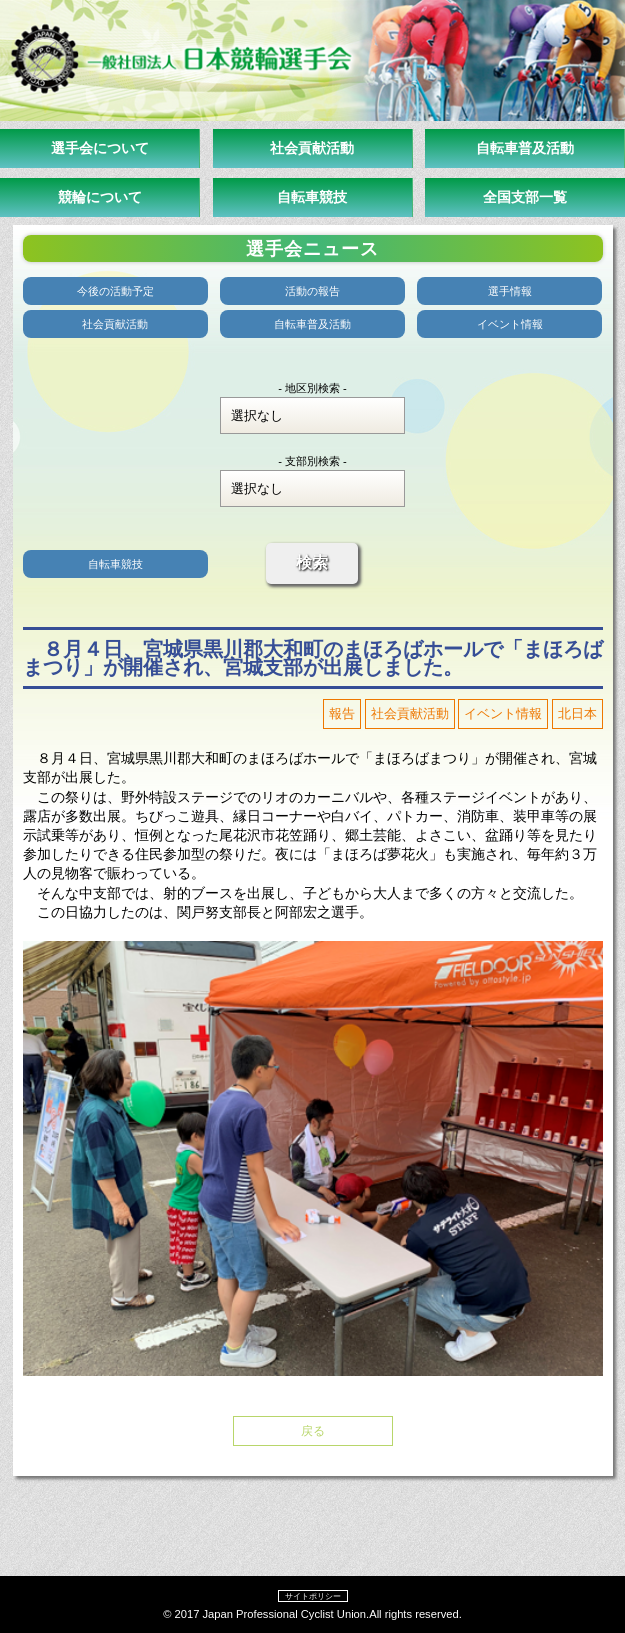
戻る (313, 1431)
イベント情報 (510, 324)
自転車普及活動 (525, 148)
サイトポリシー (313, 1596)
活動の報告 (312, 291)
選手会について (100, 148)
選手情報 (510, 291)
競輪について (100, 197)
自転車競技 (312, 197)
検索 (312, 562)
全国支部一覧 (525, 197)
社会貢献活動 (312, 148)
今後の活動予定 (115, 291)
